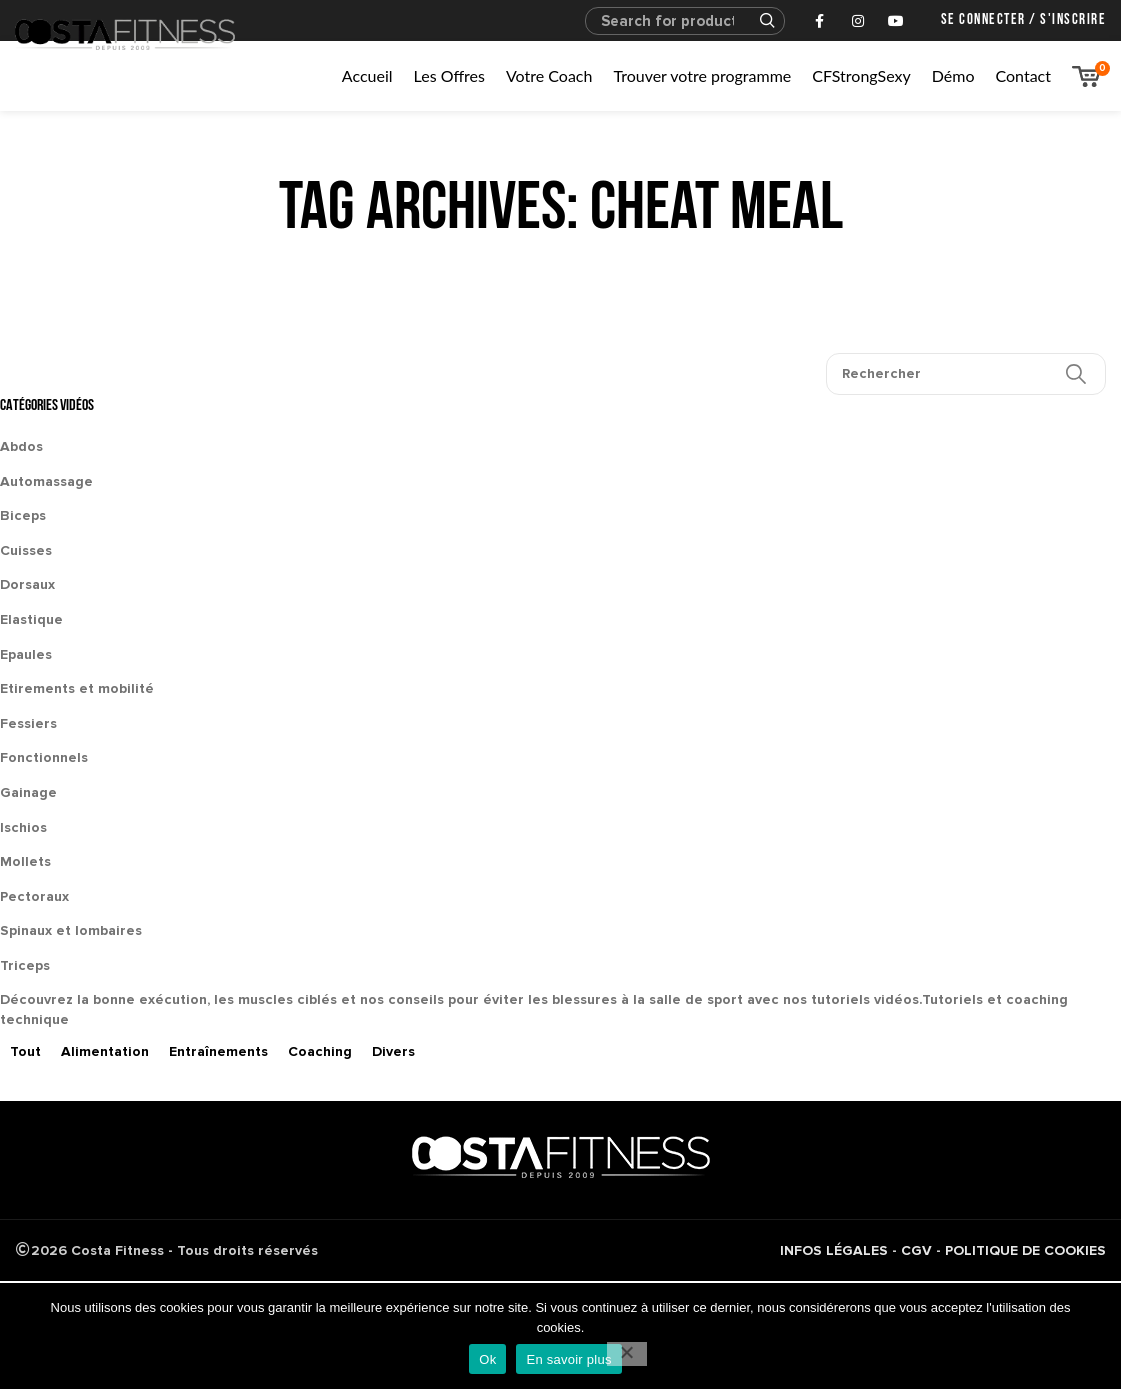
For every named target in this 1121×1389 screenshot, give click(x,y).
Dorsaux (27, 584)
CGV (916, 1250)
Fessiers (28, 723)
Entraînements (218, 1051)
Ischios (23, 827)
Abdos (21, 446)
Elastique (31, 619)
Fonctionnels (44, 757)
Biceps (23, 515)
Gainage (28, 792)
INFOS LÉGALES (834, 1250)
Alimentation (105, 1051)
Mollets (25, 861)
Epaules (26, 654)
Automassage (46, 481)
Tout (25, 1051)
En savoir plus (568, 1359)
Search (758, 21)
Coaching (320, 1051)
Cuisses (26, 550)
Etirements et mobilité (77, 688)
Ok (487, 1359)
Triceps (25, 965)
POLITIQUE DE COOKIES (1025, 1250)
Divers (393, 1051)
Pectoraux (34, 896)
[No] (627, 1354)
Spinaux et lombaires (71, 930)
